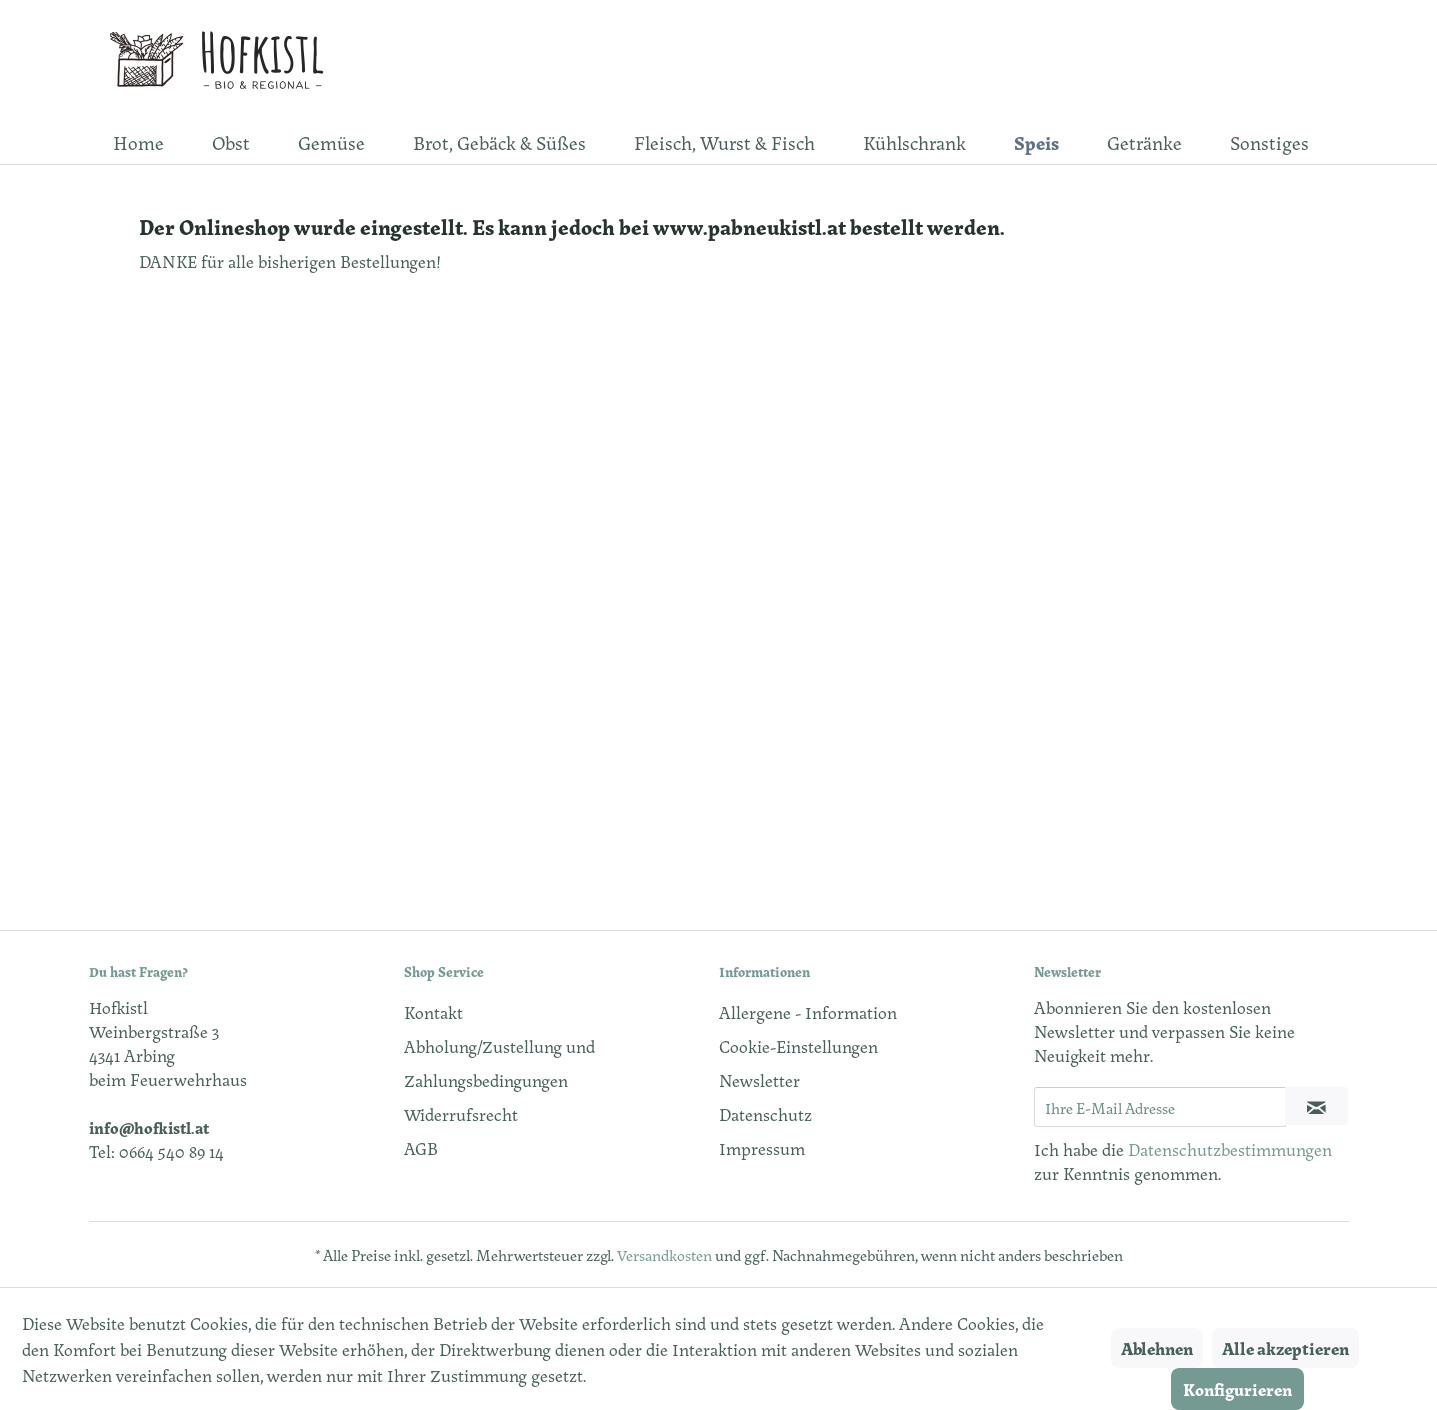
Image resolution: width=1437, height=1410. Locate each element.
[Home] (138, 142)
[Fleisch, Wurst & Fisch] (724, 142)
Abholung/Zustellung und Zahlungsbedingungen (499, 1063)
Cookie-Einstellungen (798, 1046)
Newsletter (759, 1080)
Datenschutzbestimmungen (1230, 1149)
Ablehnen (1157, 1348)
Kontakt (433, 1012)
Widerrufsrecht (461, 1114)
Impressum (762, 1148)
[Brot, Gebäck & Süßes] (499, 142)
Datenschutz (765, 1114)
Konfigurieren (1237, 1389)
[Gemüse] (331, 142)
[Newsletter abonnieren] (1316, 1106)
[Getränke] (1144, 142)
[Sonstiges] (1269, 142)
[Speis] (1036, 142)
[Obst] (231, 142)
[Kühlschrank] (914, 142)
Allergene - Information (808, 1012)
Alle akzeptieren (1285, 1348)
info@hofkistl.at (149, 1127)
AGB (421, 1148)
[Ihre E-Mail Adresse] (1160, 1107)
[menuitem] (138, 142)
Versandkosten (664, 1254)
